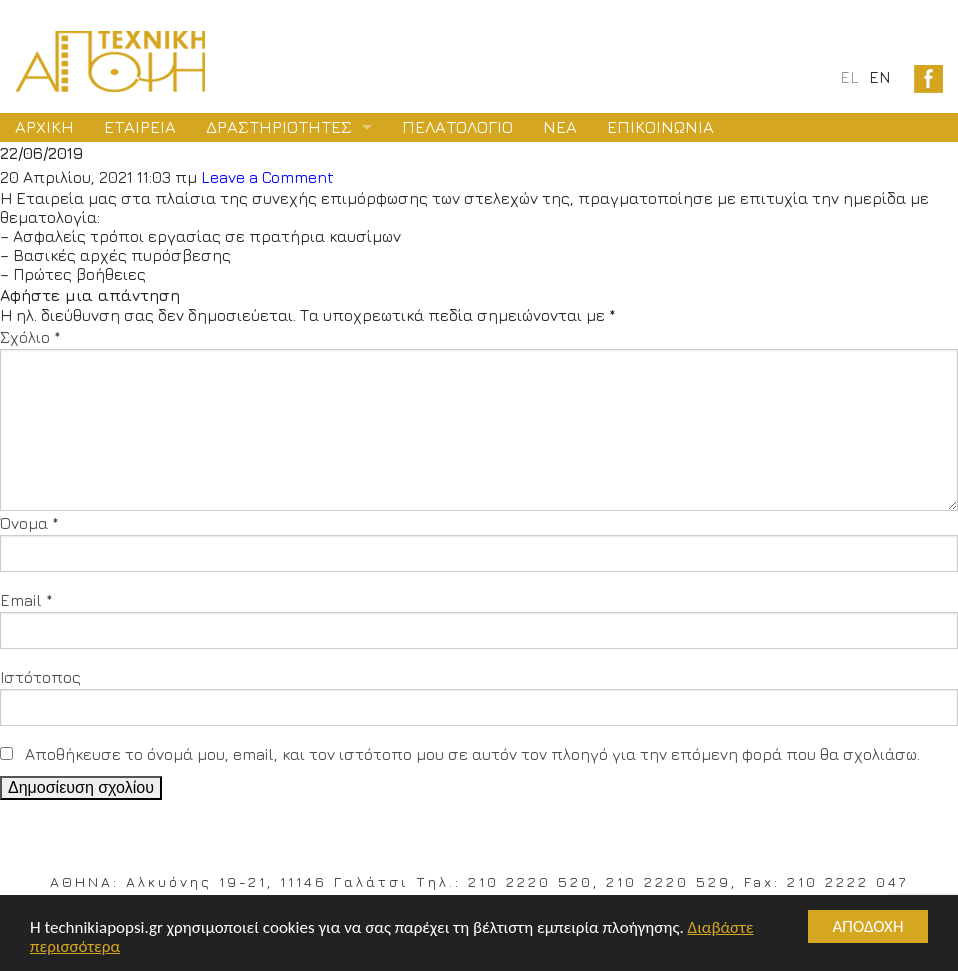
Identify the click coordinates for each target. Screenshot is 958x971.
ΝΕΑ (560, 127)
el (849, 77)
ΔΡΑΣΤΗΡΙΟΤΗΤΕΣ (279, 127)
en (879, 77)
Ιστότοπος (40, 677)
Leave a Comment (267, 177)
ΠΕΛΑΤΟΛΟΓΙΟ (457, 127)
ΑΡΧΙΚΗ (44, 127)
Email (26, 600)
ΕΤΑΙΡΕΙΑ (140, 127)
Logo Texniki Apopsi (110, 61)
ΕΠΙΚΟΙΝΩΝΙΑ (660, 127)
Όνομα (29, 523)
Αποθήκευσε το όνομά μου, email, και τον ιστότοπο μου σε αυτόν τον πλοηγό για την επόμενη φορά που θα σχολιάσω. (472, 754)
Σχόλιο (30, 337)
